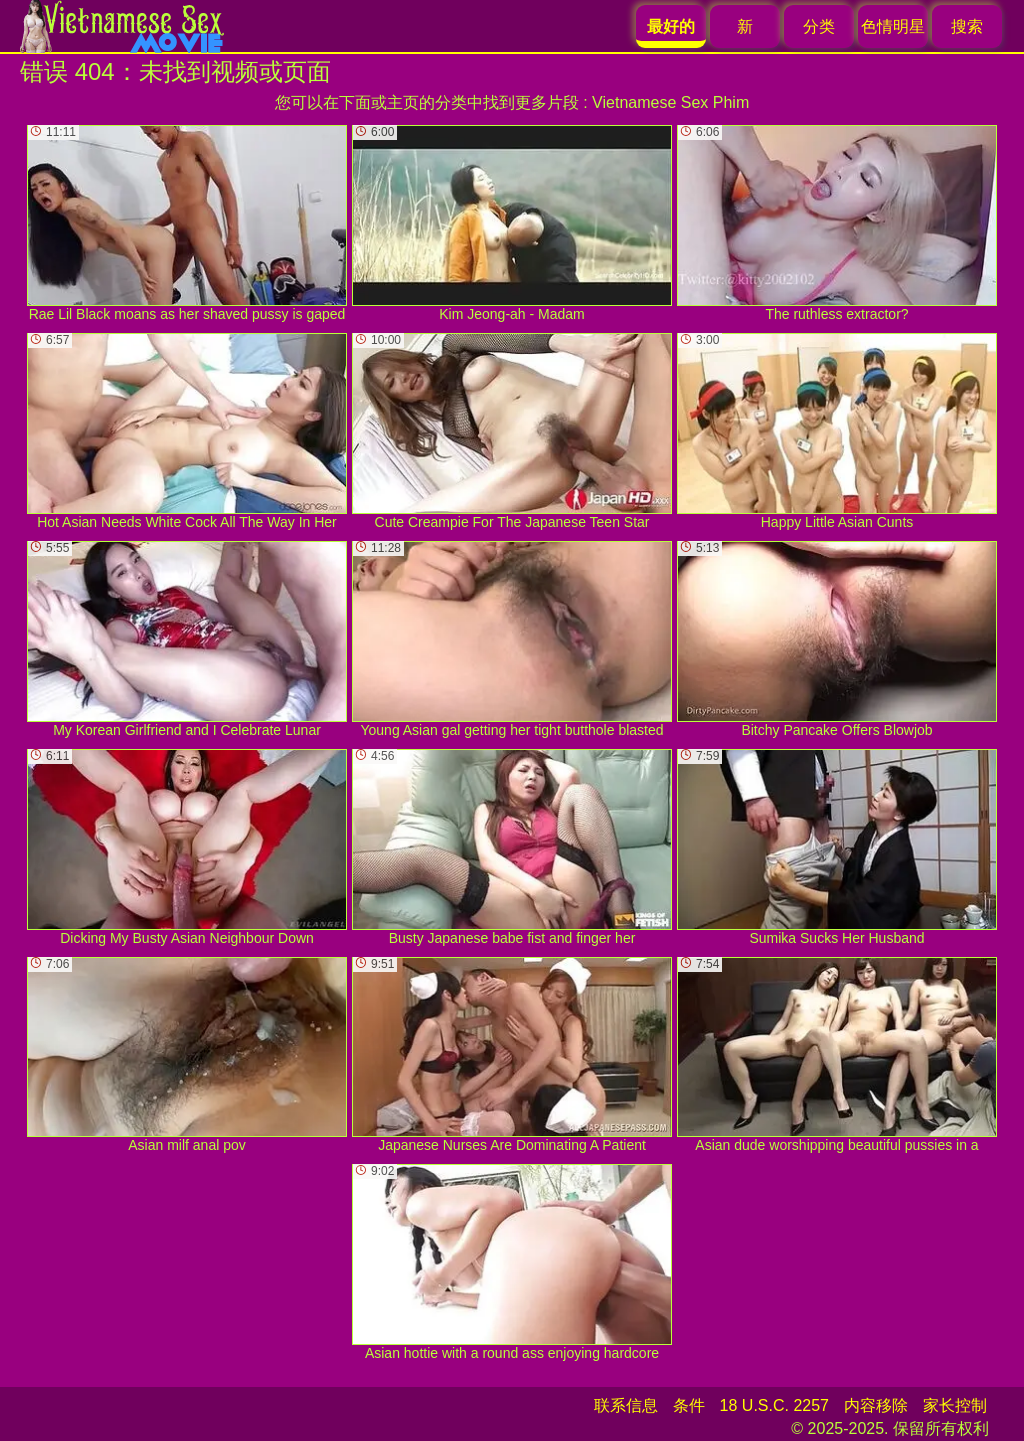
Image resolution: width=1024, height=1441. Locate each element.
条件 (689, 1405)
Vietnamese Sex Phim (670, 102)
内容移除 (876, 1405)
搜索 (967, 26)
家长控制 (955, 1405)
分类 (819, 26)
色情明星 (893, 26)
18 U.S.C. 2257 (774, 1405)
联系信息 (626, 1405)
